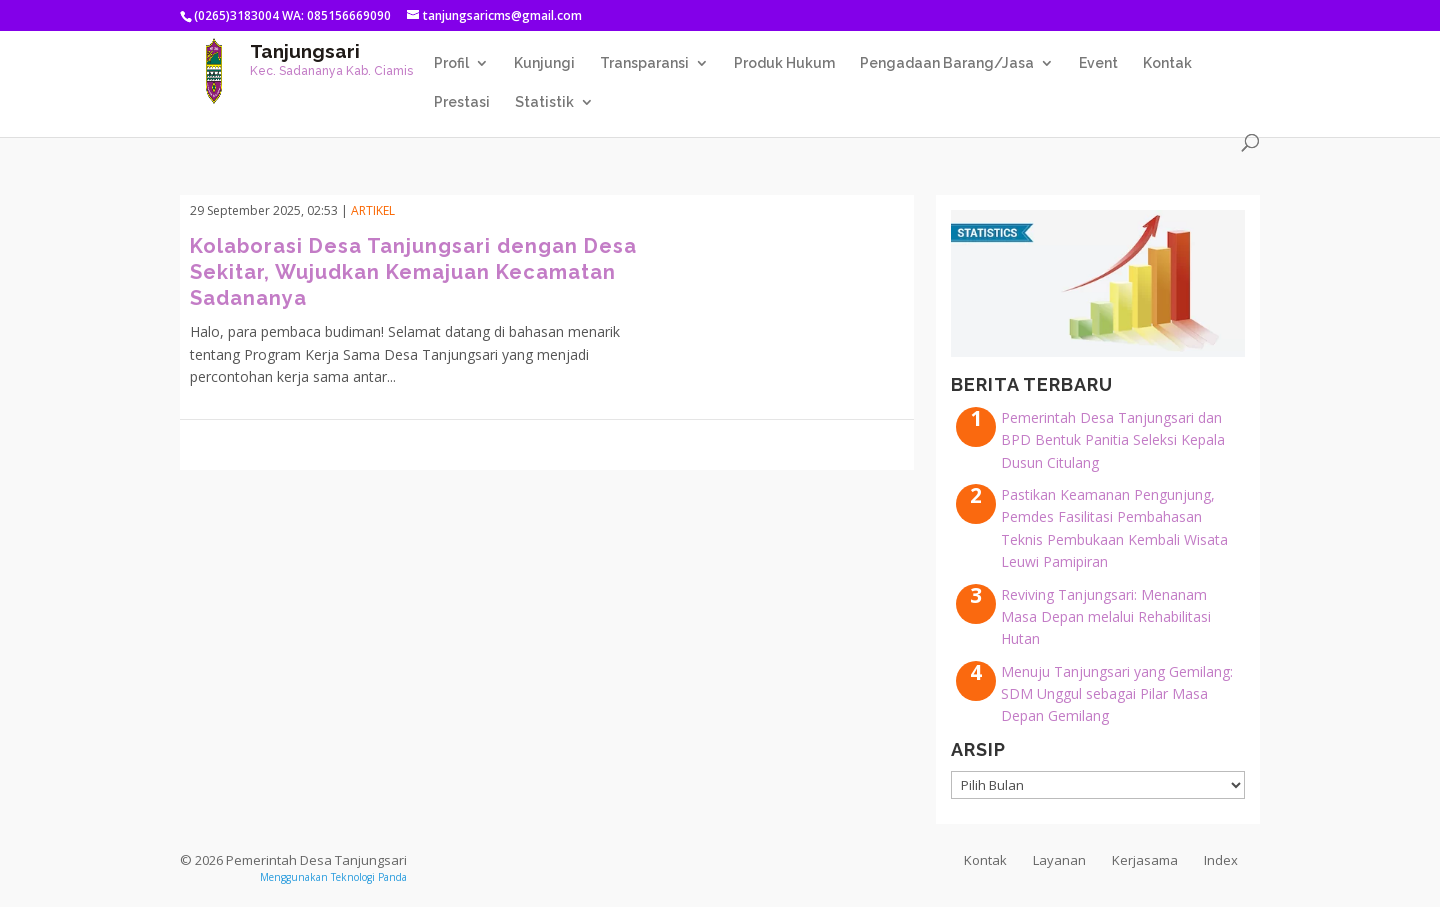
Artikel (373, 210)
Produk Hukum (784, 63)
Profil (451, 63)
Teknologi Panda (369, 877)
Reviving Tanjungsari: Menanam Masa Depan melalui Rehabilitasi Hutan (1106, 617)
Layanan (1059, 860)
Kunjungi (544, 63)
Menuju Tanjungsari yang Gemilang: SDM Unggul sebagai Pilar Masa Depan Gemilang (1117, 694)
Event (1098, 63)
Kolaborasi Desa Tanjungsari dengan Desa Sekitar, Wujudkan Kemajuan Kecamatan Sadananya (413, 272)
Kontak (1167, 63)
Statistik (544, 102)
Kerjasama (1145, 860)
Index (1221, 860)
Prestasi (462, 102)
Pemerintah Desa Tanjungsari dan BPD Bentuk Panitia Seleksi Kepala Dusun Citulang (1113, 440)
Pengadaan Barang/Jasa (947, 63)
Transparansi (644, 63)
